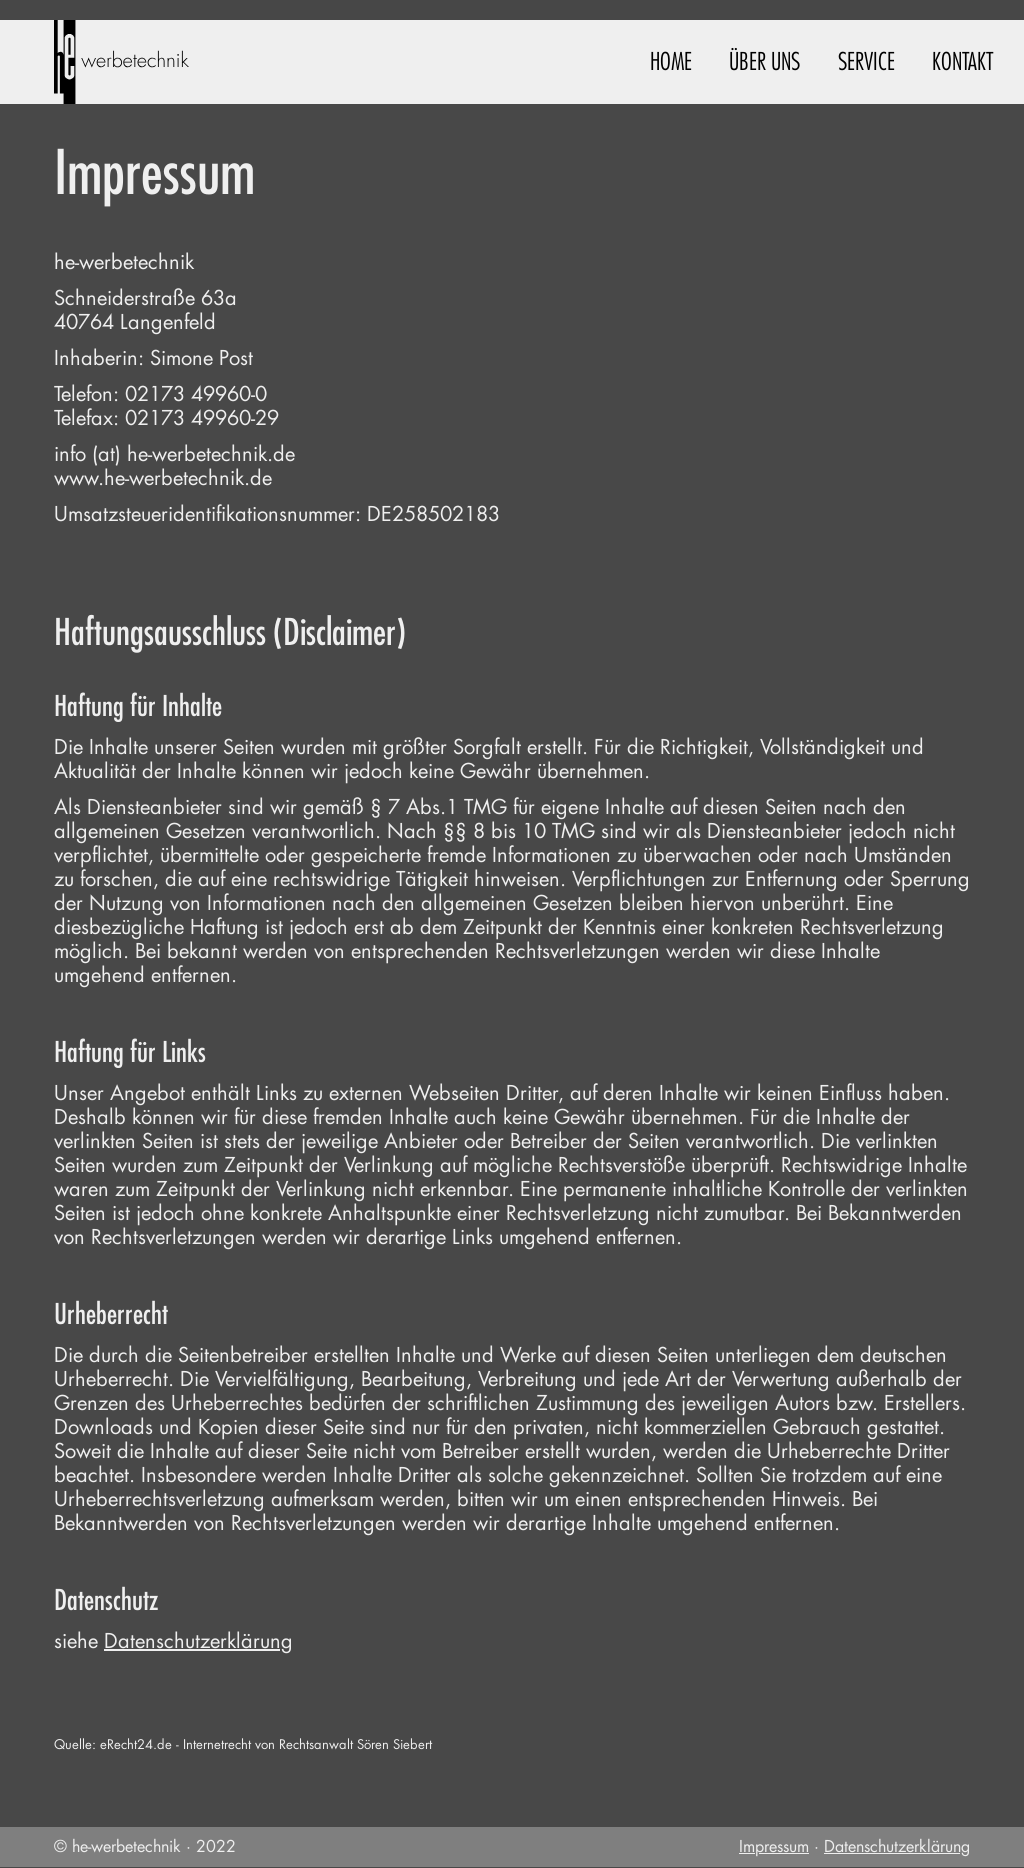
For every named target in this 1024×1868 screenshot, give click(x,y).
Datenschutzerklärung (198, 1641)
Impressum (774, 1846)
